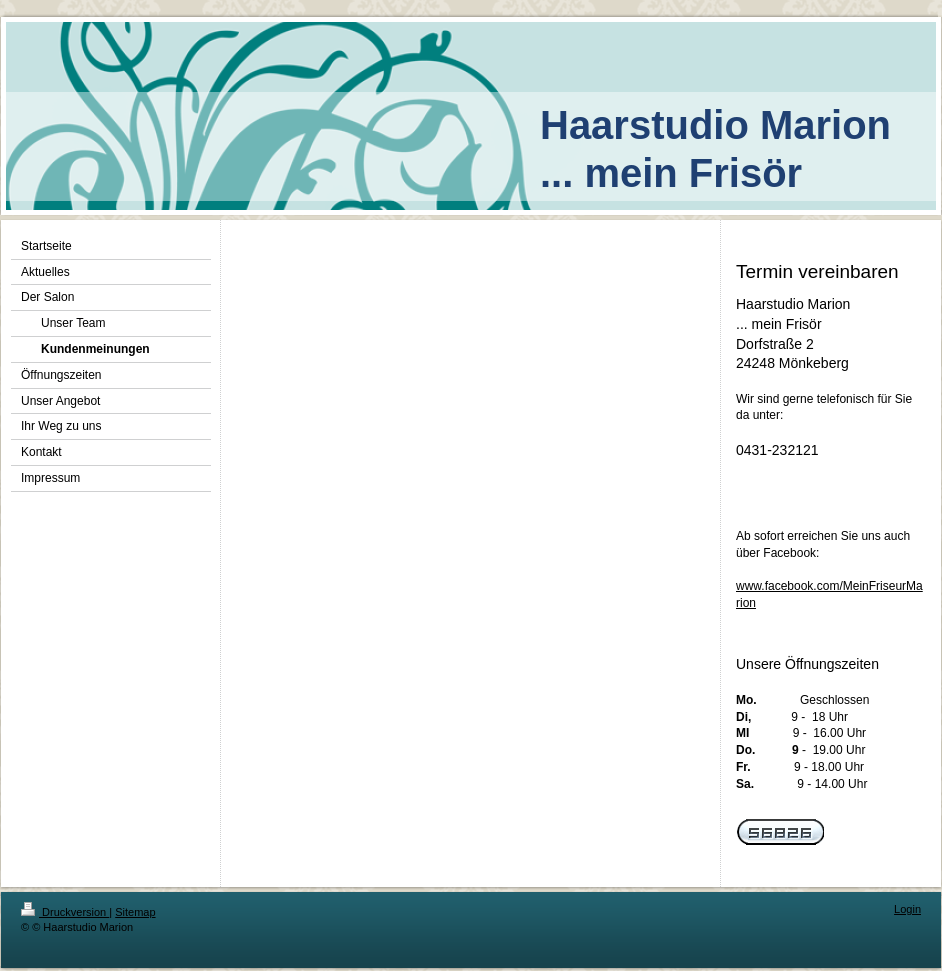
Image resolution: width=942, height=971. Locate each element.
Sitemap (135, 912)
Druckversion (65, 912)
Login (907, 909)
